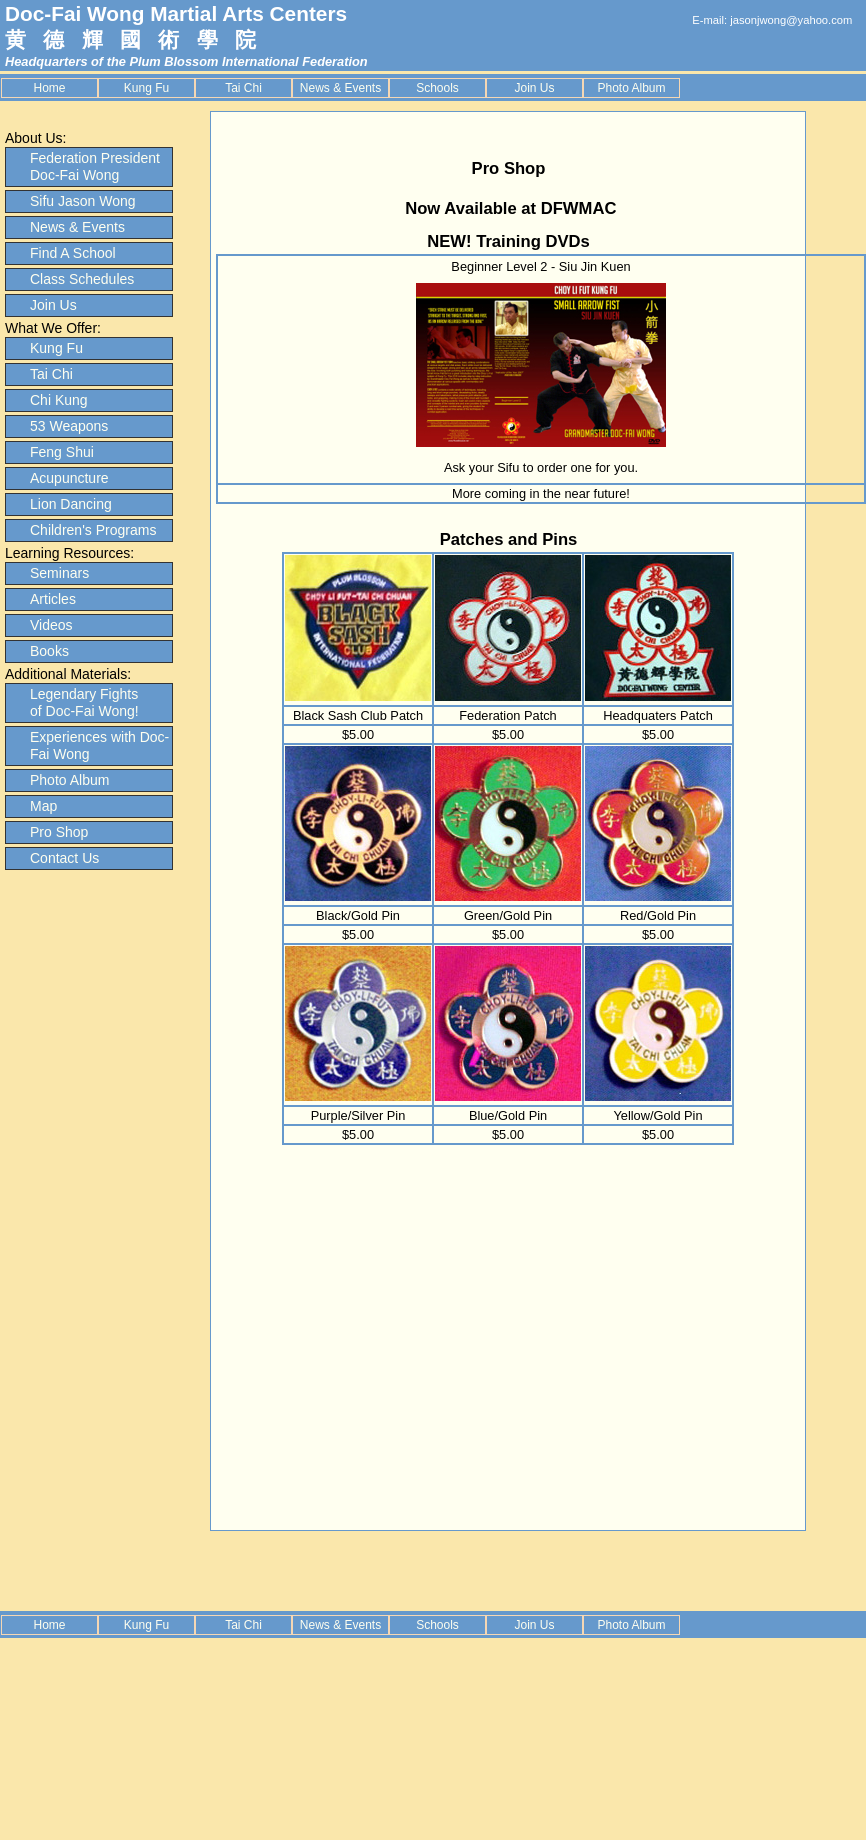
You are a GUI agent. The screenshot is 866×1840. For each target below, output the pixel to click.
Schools (437, 88)
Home (49, 88)
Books (49, 651)
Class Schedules (82, 279)
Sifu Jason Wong (83, 201)
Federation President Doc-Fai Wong (95, 166)
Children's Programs (93, 530)
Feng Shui (62, 452)
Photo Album (631, 88)
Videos (51, 625)
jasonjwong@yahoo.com (791, 20)
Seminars (59, 573)
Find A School (73, 253)
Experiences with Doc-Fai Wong (99, 745)
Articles (53, 599)
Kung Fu (146, 88)
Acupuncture (69, 478)
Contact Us (64, 858)
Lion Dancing (71, 504)
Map (43, 806)
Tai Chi (243, 88)
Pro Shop (59, 832)
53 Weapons (69, 426)
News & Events (340, 88)
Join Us (534, 88)
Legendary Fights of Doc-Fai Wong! (84, 702)
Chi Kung (59, 400)
